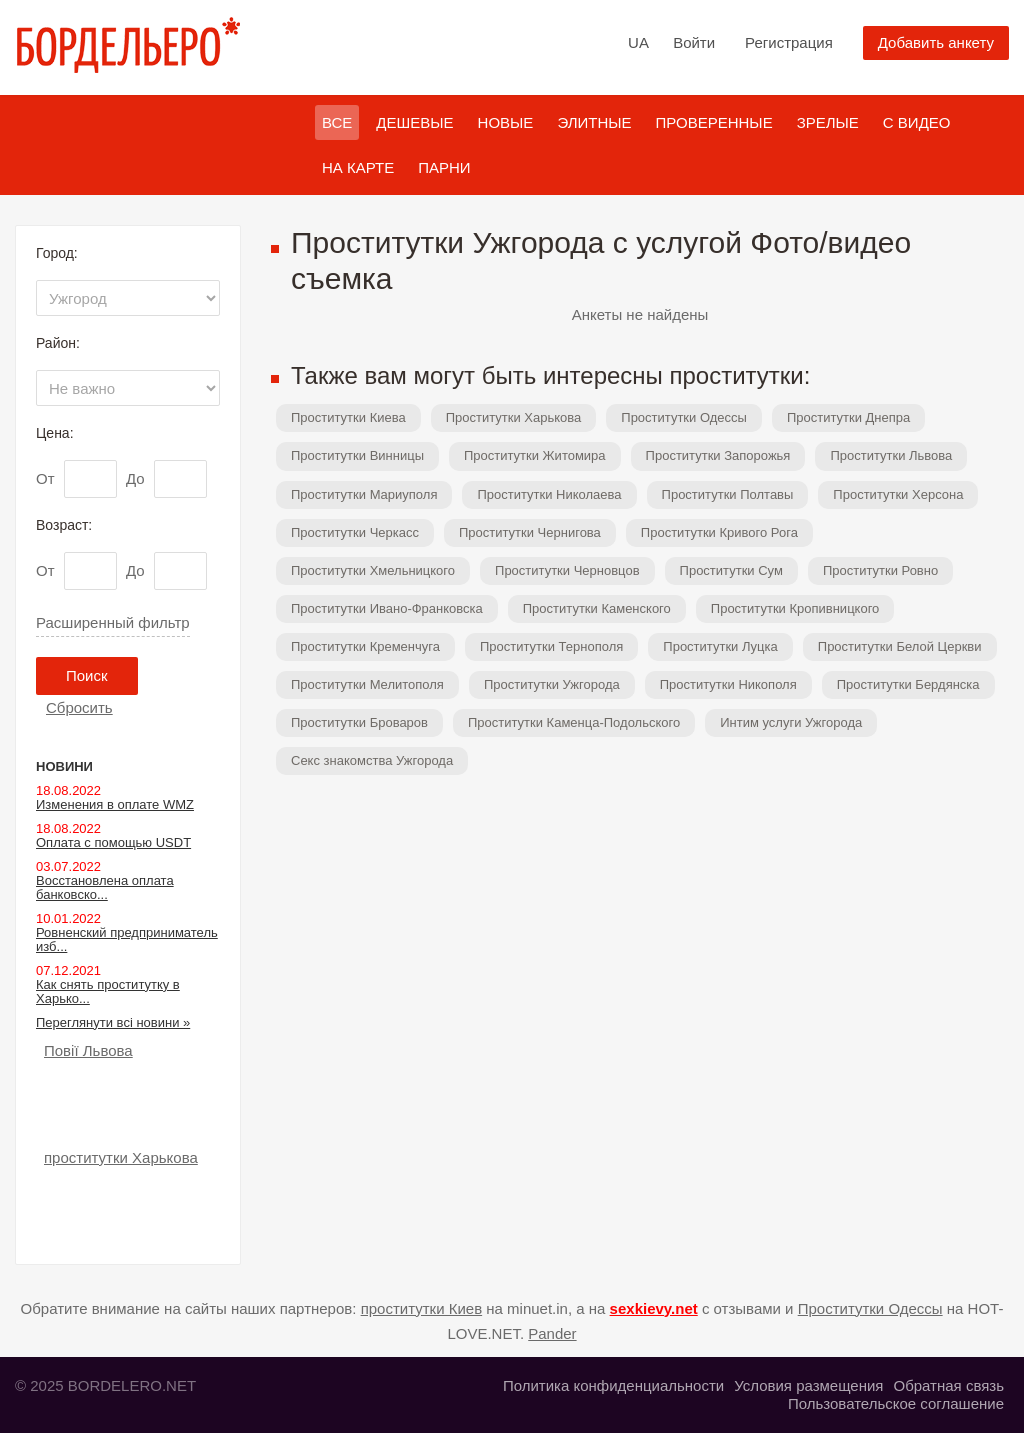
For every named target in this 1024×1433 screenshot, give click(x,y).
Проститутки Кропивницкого (795, 608)
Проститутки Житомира (535, 455)
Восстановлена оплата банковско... (105, 887)
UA (638, 42)
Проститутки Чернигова (530, 532)
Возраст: (64, 525)
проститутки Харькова (121, 1157)
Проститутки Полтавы (728, 494)
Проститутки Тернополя (551, 646)
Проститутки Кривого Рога (719, 532)
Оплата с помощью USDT (113, 842)
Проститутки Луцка (720, 646)
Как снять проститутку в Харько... (108, 991)
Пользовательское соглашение (896, 1403)
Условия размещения (808, 1385)
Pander (552, 1333)
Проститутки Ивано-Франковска (387, 608)
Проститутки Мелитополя (367, 684)
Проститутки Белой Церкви (900, 646)
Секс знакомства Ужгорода (372, 760)
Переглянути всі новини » (113, 1022)
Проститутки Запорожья (718, 455)
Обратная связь (948, 1385)
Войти (694, 42)
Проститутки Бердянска (908, 684)
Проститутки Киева (348, 417)
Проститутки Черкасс (355, 532)
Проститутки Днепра (848, 417)
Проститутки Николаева (549, 494)
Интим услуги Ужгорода (791, 722)
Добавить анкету (936, 42)
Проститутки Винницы (357, 455)
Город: (57, 253)
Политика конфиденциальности (613, 1385)
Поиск (87, 675)
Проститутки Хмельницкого (373, 570)
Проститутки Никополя (728, 684)
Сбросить (79, 707)
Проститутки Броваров (359, 722)
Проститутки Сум (731, 570)
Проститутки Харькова (514, 417)
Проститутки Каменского (597, 608)
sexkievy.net (654, 1308)
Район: (58, 343)
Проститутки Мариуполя (364, 494)
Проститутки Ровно (880, 570)
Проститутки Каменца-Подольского (574, 722)
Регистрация (789, 42)
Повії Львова (88, 1050)
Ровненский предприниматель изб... (127, 939)
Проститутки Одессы (684, 417)
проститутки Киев (422, 1308)
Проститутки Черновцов (567, 570)
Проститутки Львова (891, 455)
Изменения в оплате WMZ (115, 804)
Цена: (55, 433)
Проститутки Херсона (898, 494)
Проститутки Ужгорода (552, 684)
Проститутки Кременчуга (365, 646)
